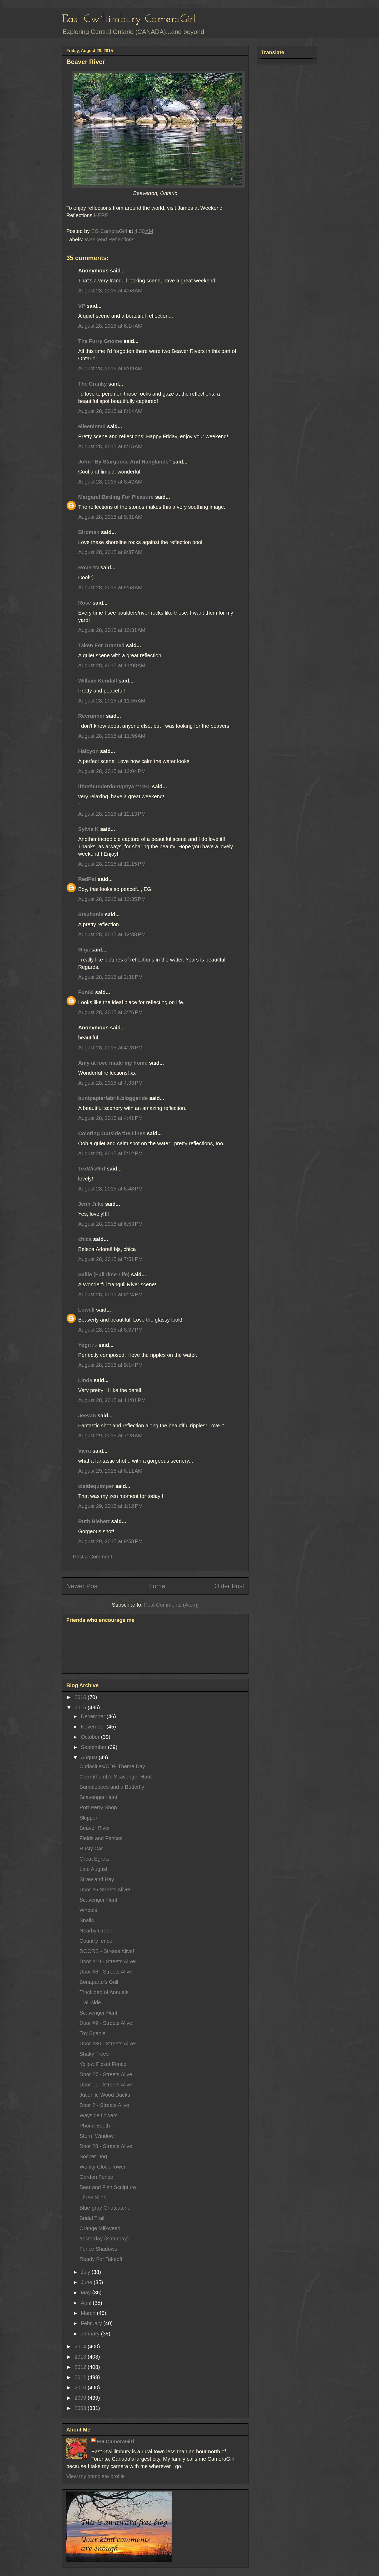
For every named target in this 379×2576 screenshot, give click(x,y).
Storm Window (96, 2136)
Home (156, 1586)
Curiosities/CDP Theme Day (112, 1766)
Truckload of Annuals (103, 1992)
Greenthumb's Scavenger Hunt (115, 1777)
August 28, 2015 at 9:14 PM (110, 1365)
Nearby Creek (95, 1931)
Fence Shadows (98, 2249)
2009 (81, 2398)
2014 (81, 2346)
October (91, 1737)
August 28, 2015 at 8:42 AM (110, 482)
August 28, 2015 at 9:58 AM (110, 587)
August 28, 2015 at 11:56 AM (111, 736)
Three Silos (92, 2197)
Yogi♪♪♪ (87, 1345)
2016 (81, 1697)
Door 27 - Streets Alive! (106, 2074)
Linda (85, 1380)
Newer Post (82, 1586)
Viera (84, 1451)
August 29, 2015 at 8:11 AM (110, 1471)
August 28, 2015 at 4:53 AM (110, 290)
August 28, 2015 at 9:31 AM (110, 517)
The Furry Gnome (100, 341)
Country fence (95, 1941)
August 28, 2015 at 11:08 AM (111, 665)
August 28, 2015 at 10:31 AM (111, 630)
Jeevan (87, 1415)
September (94, 1747)
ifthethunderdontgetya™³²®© (114, 786)
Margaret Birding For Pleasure (116, 497)
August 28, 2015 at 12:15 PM (112, 864)
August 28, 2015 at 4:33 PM (110, 1083)
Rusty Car (91, 1848)
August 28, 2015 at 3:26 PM (110, 1012)
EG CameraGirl (115, 2441)
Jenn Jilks (91, 1204)
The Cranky (92, 384)
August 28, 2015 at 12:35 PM (112, 899)
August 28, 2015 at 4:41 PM (110, 1118)
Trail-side (90, 2002)
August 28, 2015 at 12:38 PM (112, 934)
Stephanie (90, 914)
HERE (101, 215)
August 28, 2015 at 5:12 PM (110, 1153)
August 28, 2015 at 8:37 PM (110, 1330)
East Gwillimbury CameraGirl (129, 19)
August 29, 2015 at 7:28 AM (110, 1435)
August (90, 1757)
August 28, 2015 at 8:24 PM (110, 1294)
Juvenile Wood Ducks (104, 2095)
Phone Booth (94, 2126)
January (91, 2333)
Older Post (229, 1586)
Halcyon (88, 751)
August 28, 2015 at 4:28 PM (110, 1047)
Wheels (88, 1910)
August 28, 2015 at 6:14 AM (110, 326)
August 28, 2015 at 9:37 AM (110, 552)
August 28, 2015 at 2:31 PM (110, 977)
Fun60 (86, 992)
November (94, 1727)
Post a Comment (92, 1556)
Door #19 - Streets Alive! (108, 1961)
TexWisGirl (91, 1169)
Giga (84, 950)
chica (85, 1239)
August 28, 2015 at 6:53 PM (110, 1224)
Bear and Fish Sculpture (107, 2187)
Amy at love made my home (112, 1063)
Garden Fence (96, 2177)
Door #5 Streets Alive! (104, 1889)
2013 (81, 2357)
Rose (84, 603)
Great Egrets (94, 1859)
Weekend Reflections (109, 239)
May (86, 2292)
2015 (81, 1707)
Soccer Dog (93, 2156)
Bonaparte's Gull (98, 1982)
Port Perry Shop (98, 1807)
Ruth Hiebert (94, 1521)
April (87, 2303)
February (92, 2323)
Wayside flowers (98, 2115)
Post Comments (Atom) (171, 1605)
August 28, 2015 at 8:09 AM (110, 368)
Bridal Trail (91, 2218)
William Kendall (97, 681)
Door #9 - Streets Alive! (106, 2023)
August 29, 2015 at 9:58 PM (110, 1541)
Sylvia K (88, 829)
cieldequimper (96, 1486)
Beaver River (94, 1828)
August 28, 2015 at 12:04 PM (112, 771)
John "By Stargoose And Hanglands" (124, 462)
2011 (81, 2377)
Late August (93, 1869)
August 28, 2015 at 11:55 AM (111, 701)
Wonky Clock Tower (102, 2167)
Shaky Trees (94, 2054)
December (94, 1716)
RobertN (88, 567)
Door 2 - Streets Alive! (105, 2105)
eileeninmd (92, 426)
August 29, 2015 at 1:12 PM (110, 1506)
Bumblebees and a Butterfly (111, 1787)
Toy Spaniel (93, 2033)
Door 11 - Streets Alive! (106, 2084)
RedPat (87, 879)
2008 (81, 2408)
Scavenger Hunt (98, 1797)
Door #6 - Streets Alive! (106, 1972)
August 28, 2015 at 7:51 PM (110, 1259)
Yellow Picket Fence (102, 2064)
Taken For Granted (101, 645)
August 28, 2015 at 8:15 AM (110, 446)
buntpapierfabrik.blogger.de (113, 1098)
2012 (81, 2367)
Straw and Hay (96, 1879)
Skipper (88, 1818)
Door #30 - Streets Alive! (108, 2043)
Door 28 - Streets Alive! (106, 2146)
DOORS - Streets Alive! (106, 1951)
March (89, 2313)
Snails (86, 1920)
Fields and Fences (100, 1838)
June (87, 2282)
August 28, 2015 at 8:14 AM (110, 411)
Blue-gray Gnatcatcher (105, 2208)
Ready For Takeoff (100, 2259)
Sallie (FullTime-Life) (103, 1274)
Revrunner (91, 716)
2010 (81, 2387)
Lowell (86, 1310)
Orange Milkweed (100, 2228)
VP (81, 306)
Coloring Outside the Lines (112, 1133)
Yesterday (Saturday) (104, 2238)
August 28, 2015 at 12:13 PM (112, 814)
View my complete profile (95, 2476)
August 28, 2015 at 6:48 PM (110, 1189)
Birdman (88, 532)
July (86, 2272)
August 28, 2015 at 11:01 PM (112, 1400)
